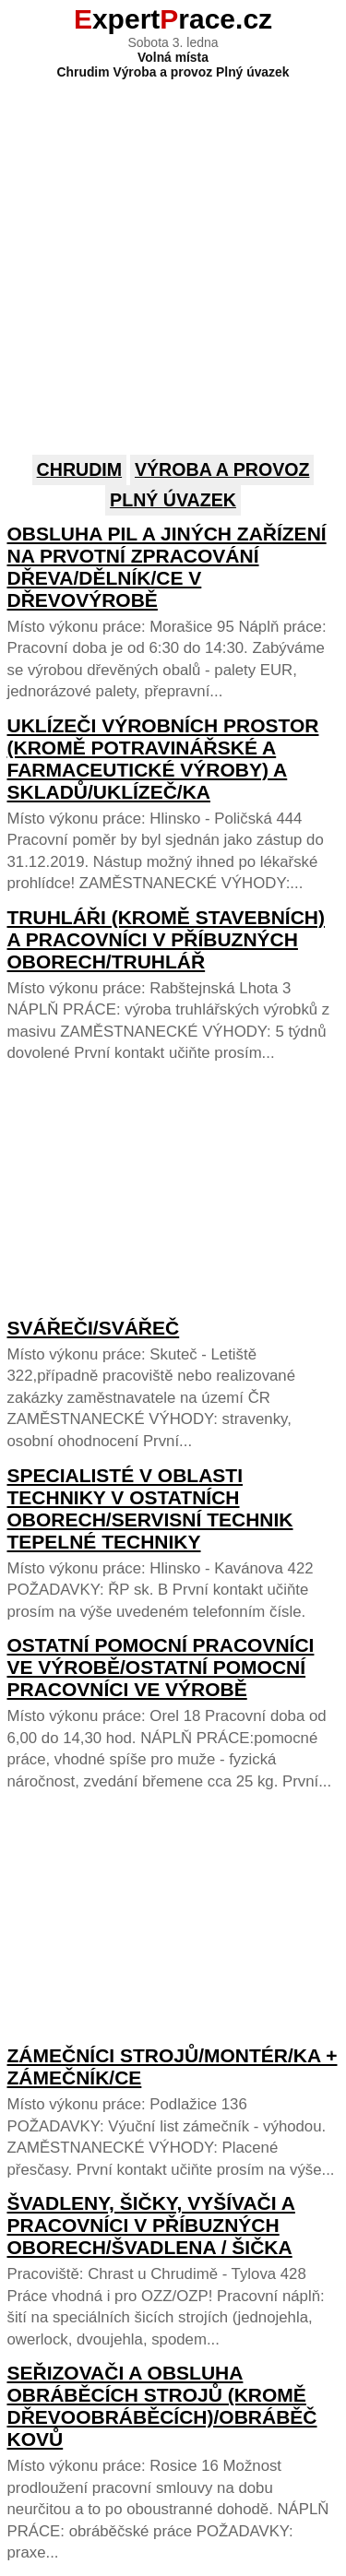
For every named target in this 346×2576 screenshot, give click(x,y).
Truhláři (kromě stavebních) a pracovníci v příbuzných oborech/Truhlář (166, 939)
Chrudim (80, 469)
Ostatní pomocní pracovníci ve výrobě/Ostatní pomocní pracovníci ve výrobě (161, 1667)
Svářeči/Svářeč (93, 1327)
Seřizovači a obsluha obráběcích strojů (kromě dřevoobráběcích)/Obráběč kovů (162, 2406)
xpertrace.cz (173, 19)
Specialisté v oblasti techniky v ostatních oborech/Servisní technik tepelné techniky (150, 1508)
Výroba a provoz (222, 469)
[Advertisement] (173, 252)
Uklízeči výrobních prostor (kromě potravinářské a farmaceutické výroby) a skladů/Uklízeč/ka (163, 758)
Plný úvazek (173, 500)
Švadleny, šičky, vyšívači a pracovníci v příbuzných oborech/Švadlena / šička (151, 2225)
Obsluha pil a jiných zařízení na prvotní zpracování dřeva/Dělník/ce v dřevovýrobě (167, 567)
